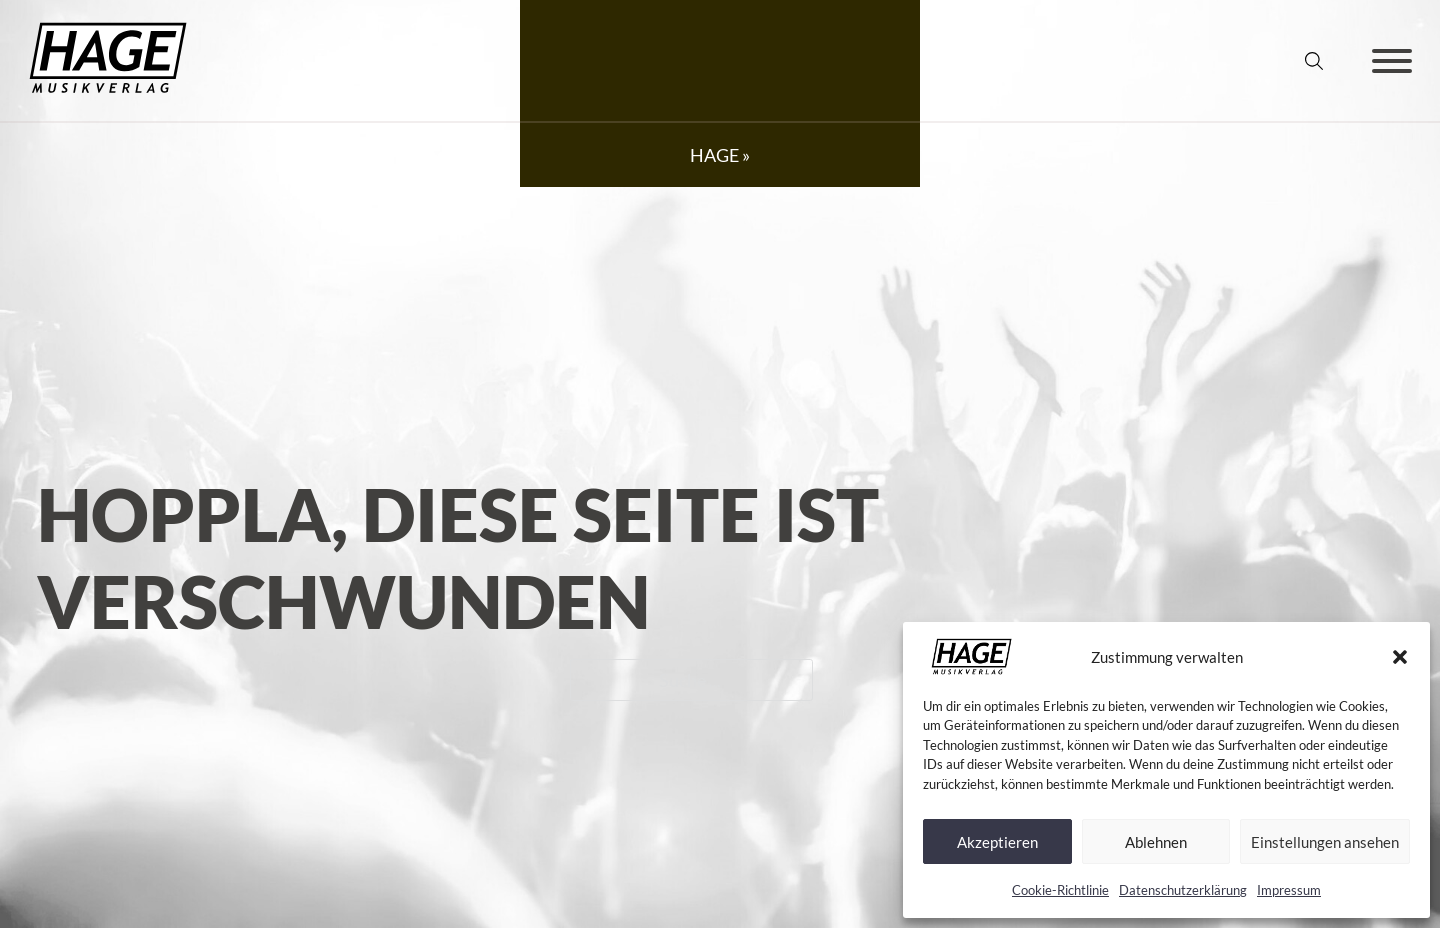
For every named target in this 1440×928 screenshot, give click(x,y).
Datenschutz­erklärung (1183, 890)
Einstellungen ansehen (1325, 842)
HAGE (714, 155)
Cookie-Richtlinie (1060, 890)
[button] (1400, 657)
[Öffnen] (1392, 61)
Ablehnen (1156, 842)
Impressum (1289, 890)
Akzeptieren (997, 842)
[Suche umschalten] (1314, 61)
